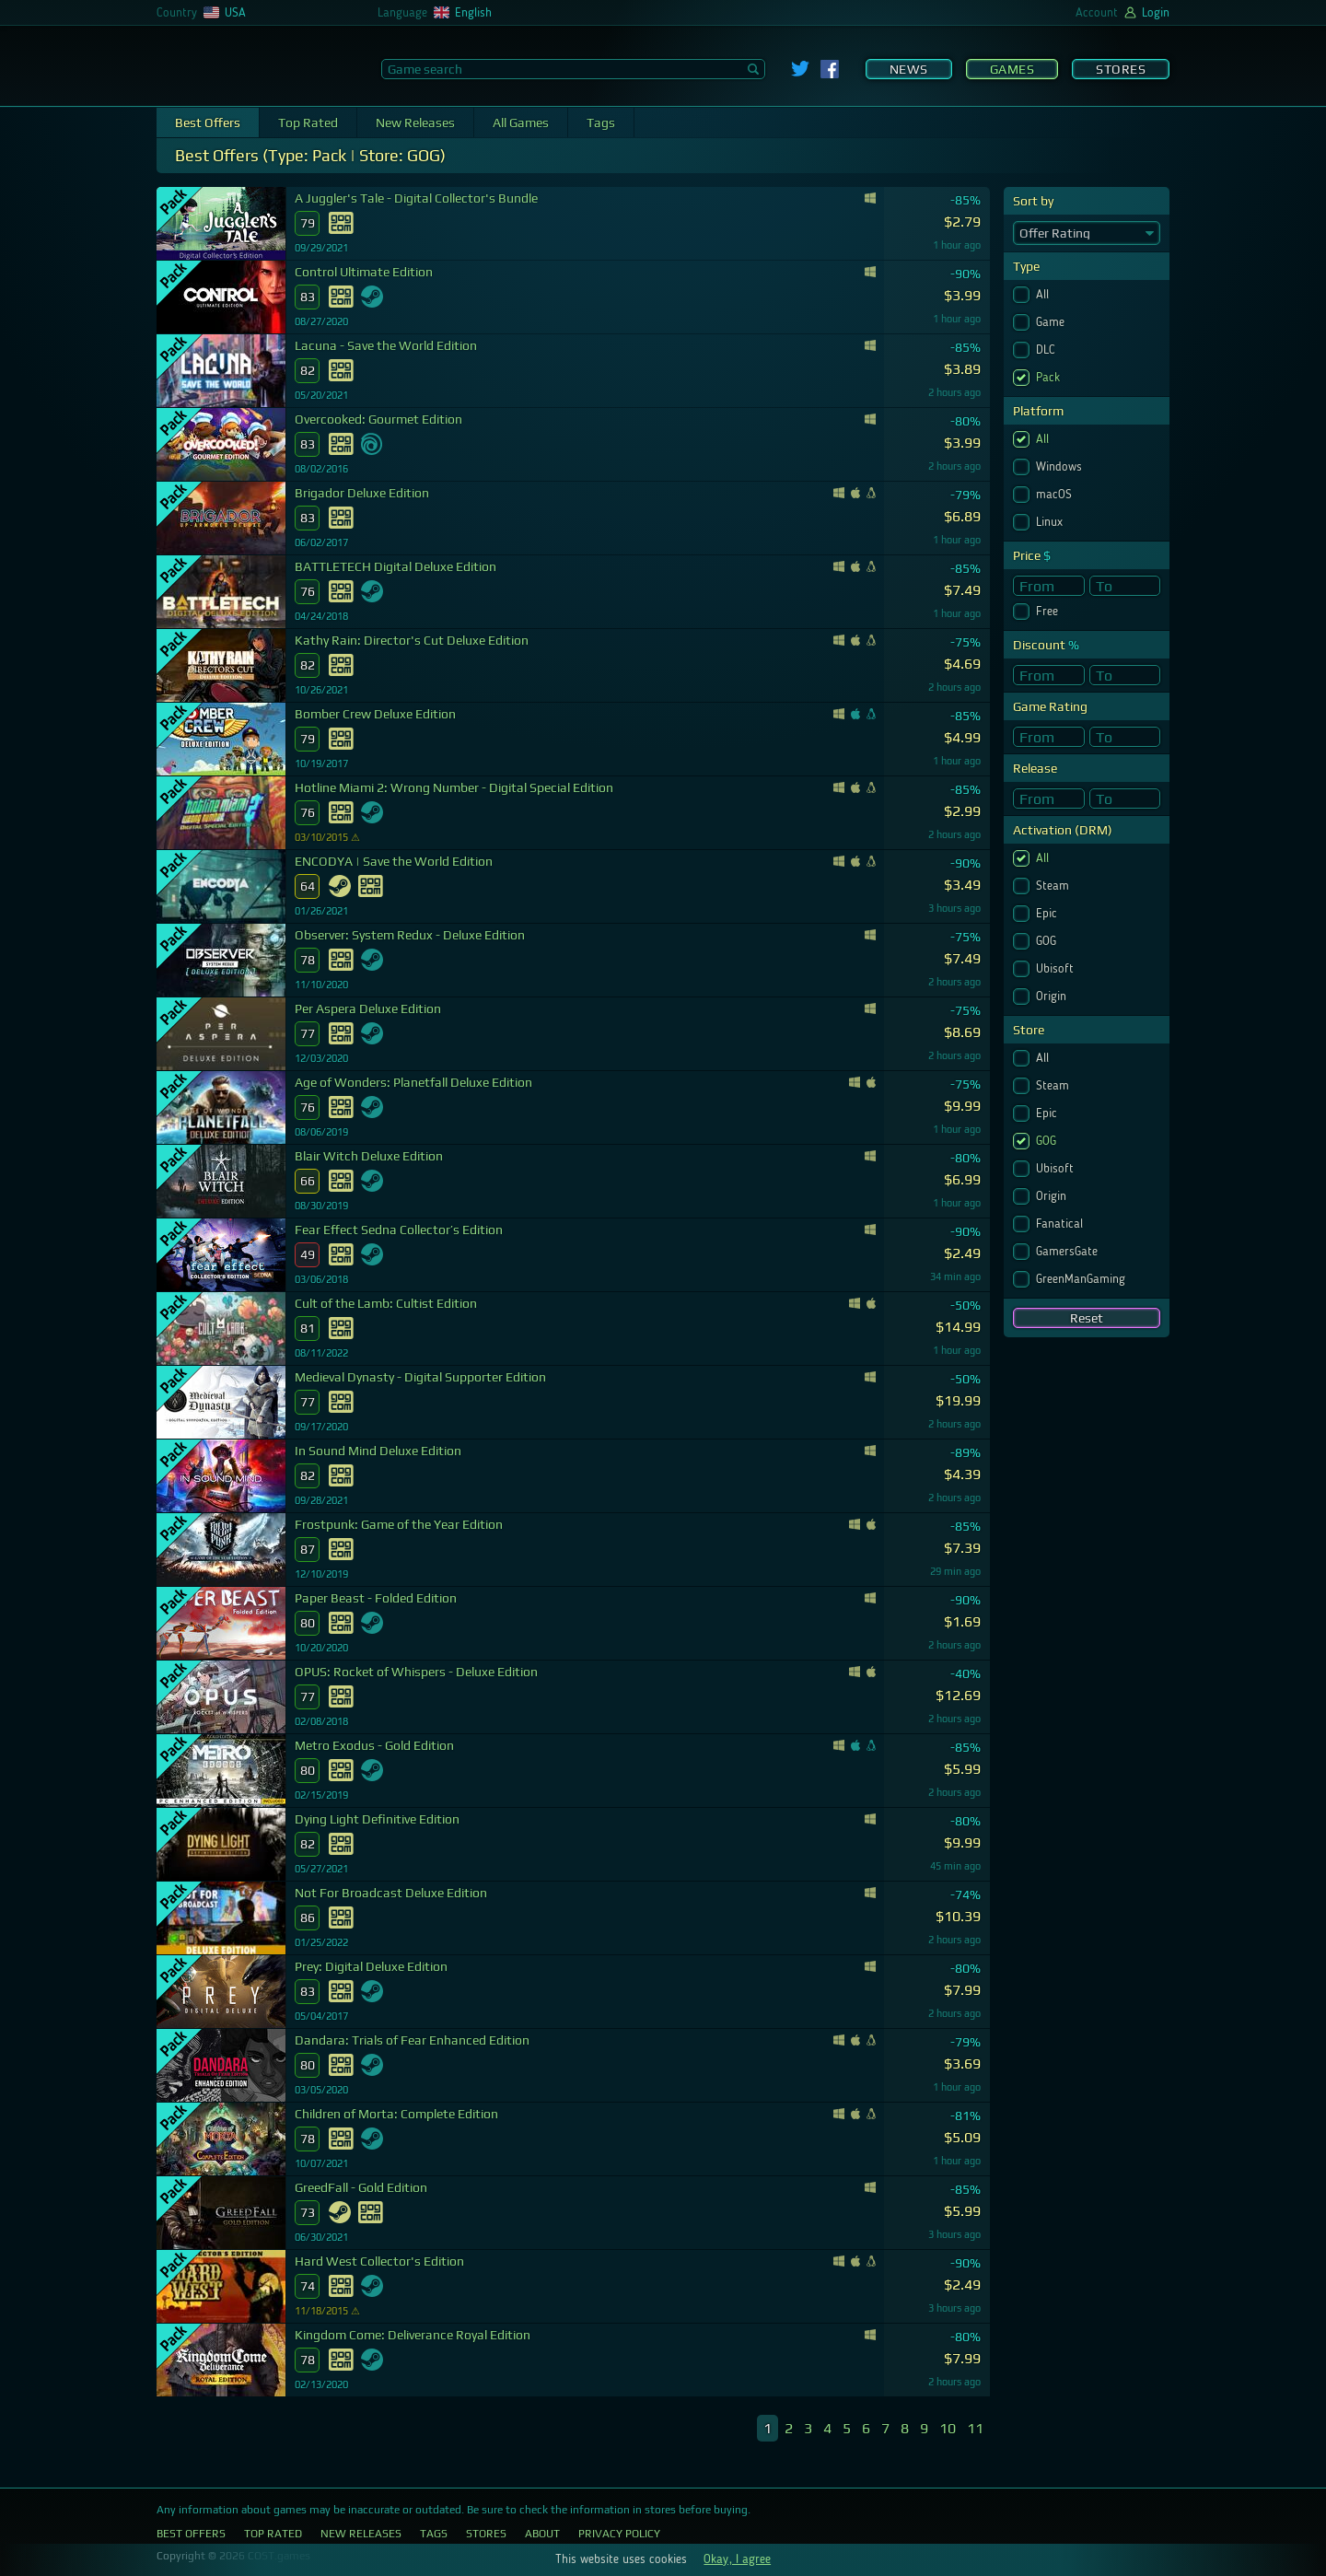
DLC (1047, 350)
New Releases (415, 122)
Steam (1054, 886)
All (1044, 294)
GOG (1048, 941)
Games (1012, 69)
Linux (1051, 522)
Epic (1048, 913)
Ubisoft (1056, 968)
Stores (1121, 69)
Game (1052, 322)
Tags (601, 122)
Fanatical (1061, 1224)
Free (1049, 611)
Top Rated (308, 122)
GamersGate (1068, 1251)
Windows (1061, 466)
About (542, 2533)
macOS (1056, 494)
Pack (1050, 377)
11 (975, 2428)
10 (947, 2428)
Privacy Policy (619, 2533)
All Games (521, 122)
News (909, 69)
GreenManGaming (1082, 1279)
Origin (1053, 996)
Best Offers (207, 122)
